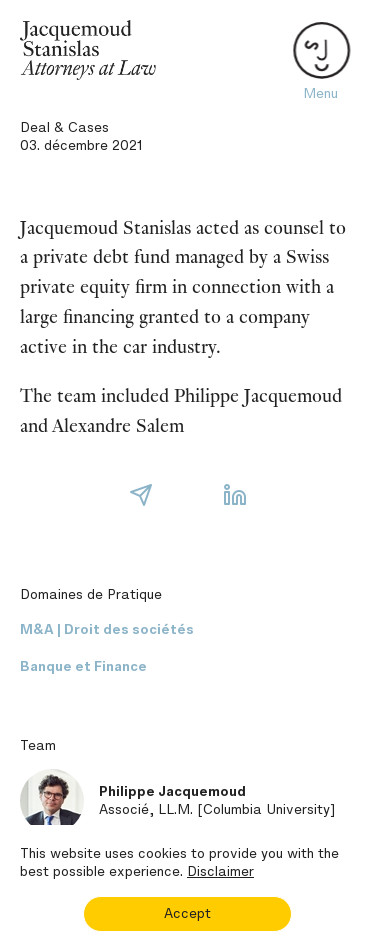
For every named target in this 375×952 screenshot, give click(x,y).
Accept (187, 913)
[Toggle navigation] (320, 50)
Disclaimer (220, 871)
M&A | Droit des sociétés (107, 629)
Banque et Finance (83, 666)
